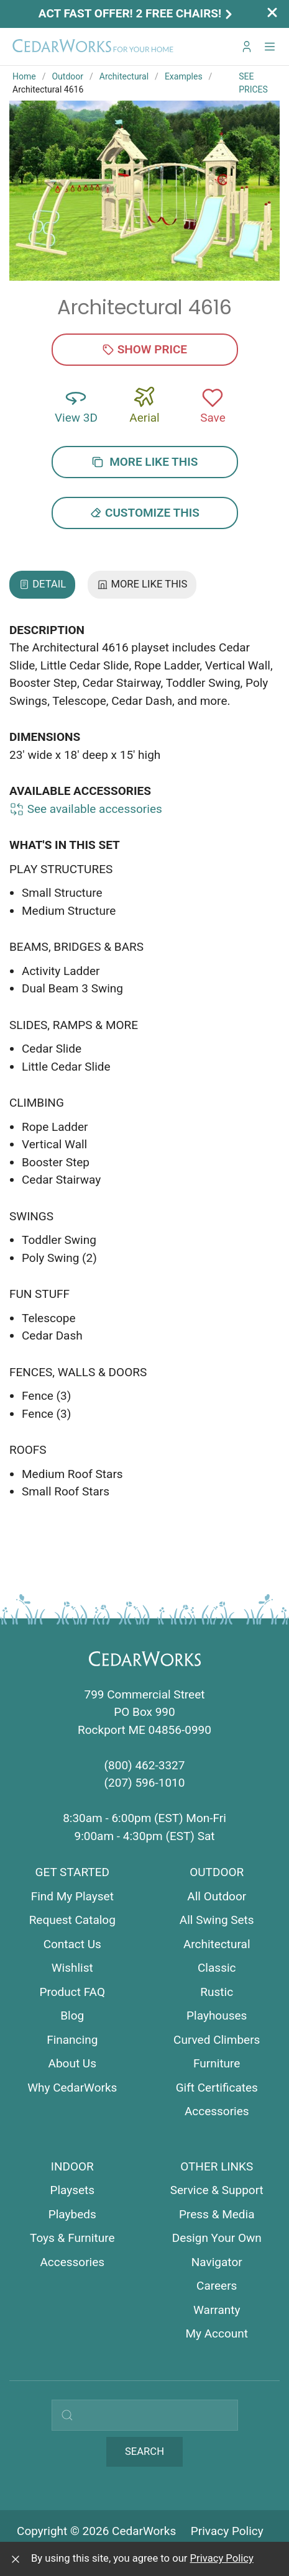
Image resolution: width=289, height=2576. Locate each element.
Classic (217, 1968)
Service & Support (217, 2190)
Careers (216, 2286)
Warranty (216, 2310)
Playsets (72, 2190)
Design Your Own (217, 2238)
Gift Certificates (217, 2087)
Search (144, 2451)
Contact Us (72, 1944)
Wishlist (72, 1968)
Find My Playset (72, 1896)
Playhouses (216, 2015)
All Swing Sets (217, 1920)
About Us (72, 2063)
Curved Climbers (216, 2040)
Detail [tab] (42, 584)
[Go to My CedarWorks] (247, 46)
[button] (270, 46)
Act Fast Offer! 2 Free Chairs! (137, 13)
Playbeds (72, 2214)
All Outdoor (216, 1896)
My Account (216, 2333)
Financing (72, 2040)
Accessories (217, 2111)
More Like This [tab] (142, 584)
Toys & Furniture (72, 2238)
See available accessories (85, 809)
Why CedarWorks (72, 2087)
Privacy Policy (227, 2531)
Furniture (216, 2063)
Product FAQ (72, 1992)
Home (24, 76)
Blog (72, 2015)
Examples (184, 76)
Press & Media (217, 2214)
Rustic (216, 1992)
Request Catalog (72, 1920)
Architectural (124, 76)
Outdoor (67, 76)
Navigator (216, 2262)
